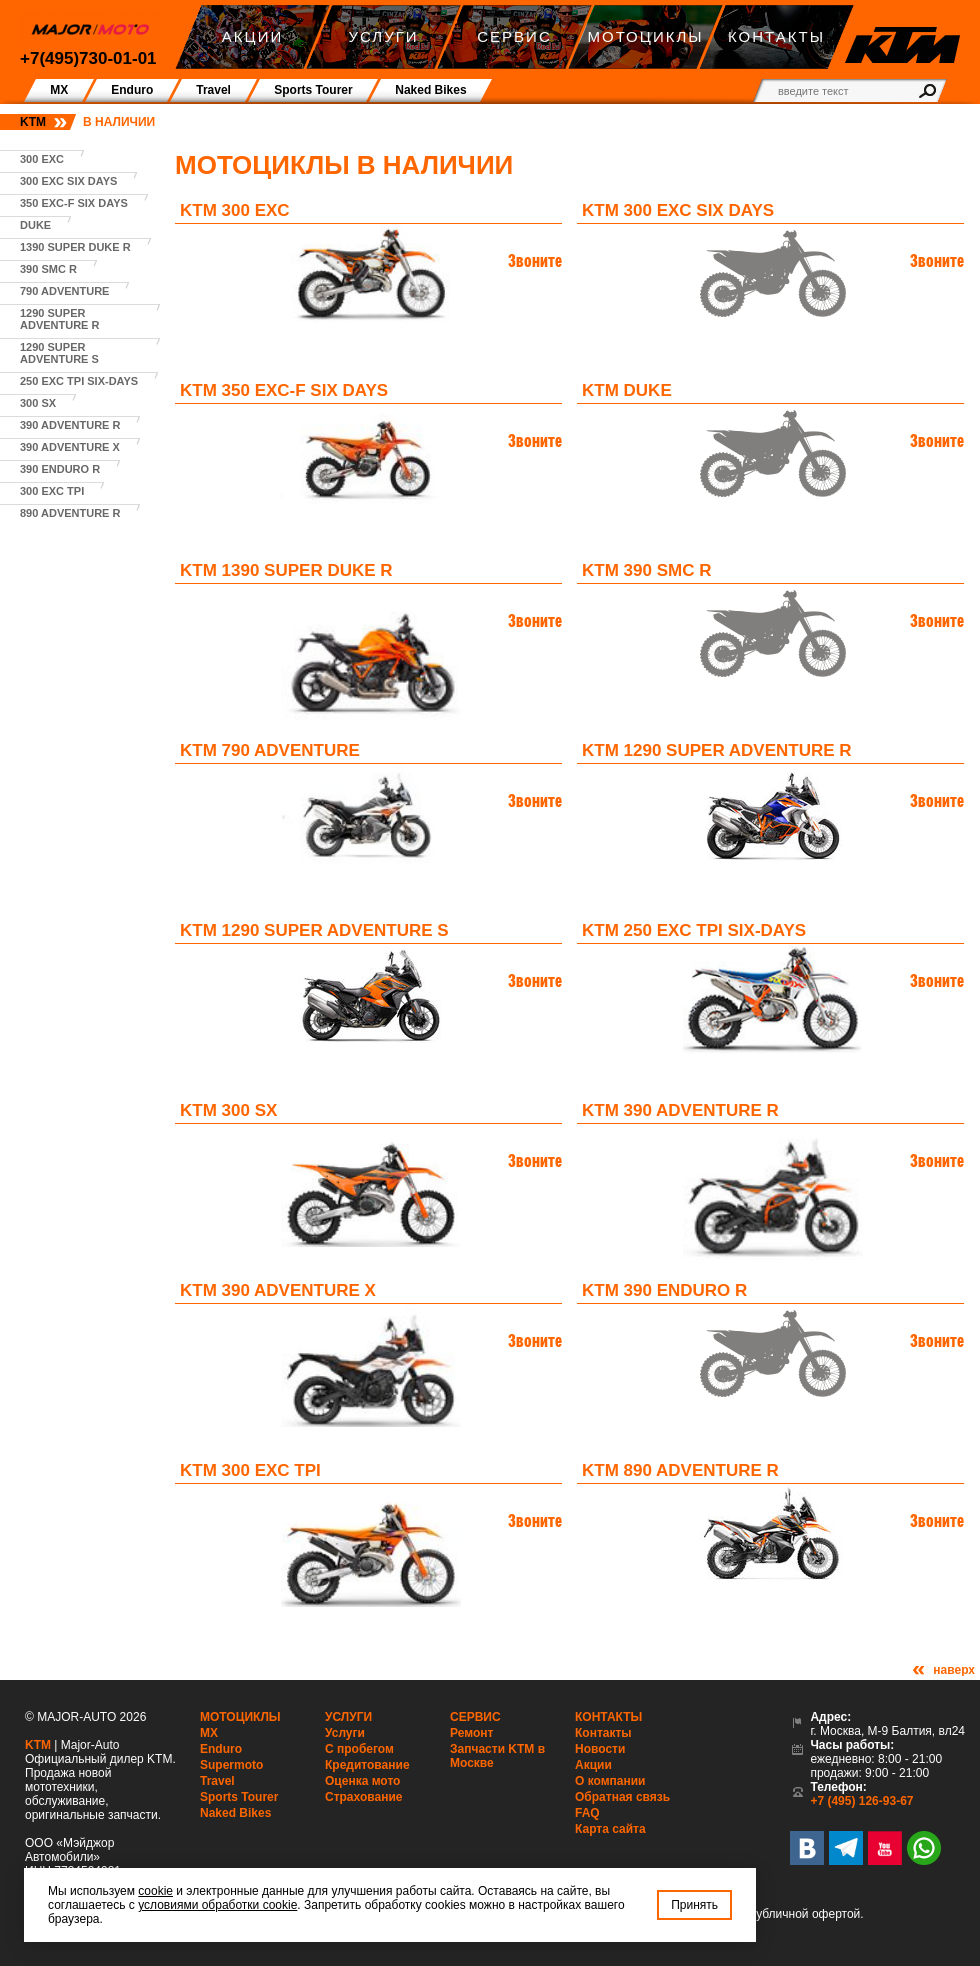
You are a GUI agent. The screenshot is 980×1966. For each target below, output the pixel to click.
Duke (35, 225)
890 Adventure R (70, 513)
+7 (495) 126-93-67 (861, 1801)
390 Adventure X (70, 447)
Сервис (475, 1717)
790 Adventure (64, 291)
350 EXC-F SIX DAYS (74, 203)
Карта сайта (610, 1829)
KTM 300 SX (228, 1110)
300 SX (38, 403)
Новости (600, 1749)
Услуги (348, 1717)
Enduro (221, 1749)
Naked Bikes (235, 1813)
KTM (33, 122)
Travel (217, 1781)
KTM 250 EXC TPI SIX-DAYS (694, 930)
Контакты (608, 1717)
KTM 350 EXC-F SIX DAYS (284, 390)
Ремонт (471, 1733)
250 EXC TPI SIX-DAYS (79, 381)
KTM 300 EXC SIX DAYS (678, 210)
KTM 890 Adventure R (680, 1470)
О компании (610, 1781)
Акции (593, 1765)
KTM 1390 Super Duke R (286, 570)
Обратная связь (622, 1797)
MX (209, 1733)
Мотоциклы (240, 1717)
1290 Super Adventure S (59, 353)
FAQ (587, 1813)
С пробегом (359, 1749)
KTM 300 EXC (235, 210)
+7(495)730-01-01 (88, 58)
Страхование (363, 1797)
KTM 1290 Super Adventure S (314, 930)
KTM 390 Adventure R (680, 1110)
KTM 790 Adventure (270, 750)
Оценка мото (362, 1781)
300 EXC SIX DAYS (68, 181)
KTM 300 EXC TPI (250, 1470)
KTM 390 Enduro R (664, 1290)
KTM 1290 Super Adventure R (717, 750)
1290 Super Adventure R (59, 319)
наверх (954, 1670)
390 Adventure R (70, 425)
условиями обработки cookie (217, 1905)
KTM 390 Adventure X (278, 1290)
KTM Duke (627, 390)
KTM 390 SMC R (646, 570)
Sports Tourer (239, 1797)
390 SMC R (48, 269)
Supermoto (231, 1765)
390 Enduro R (60, 469)
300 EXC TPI (52, 491)
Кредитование (367, 1765)
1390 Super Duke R (75, 247)
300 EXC (42, 159)
